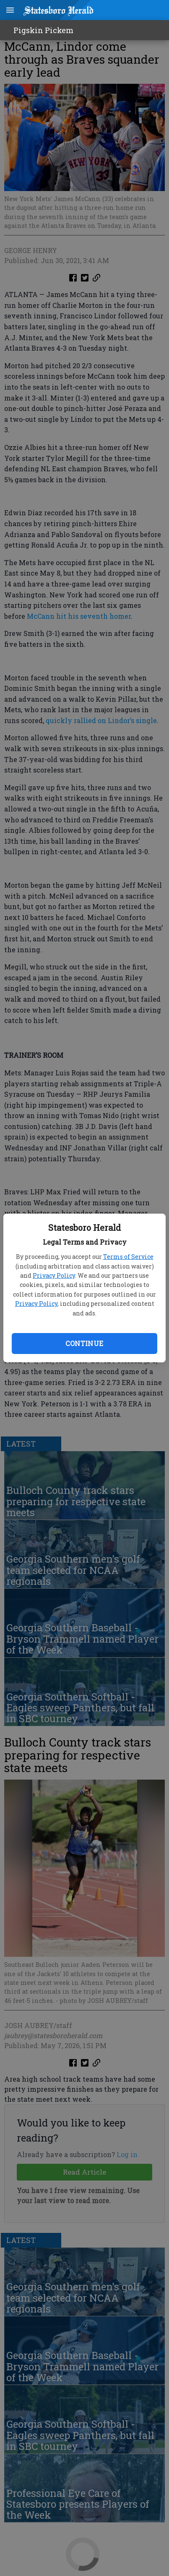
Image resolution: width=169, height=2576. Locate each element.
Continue (84, 1343)
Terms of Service (128, 1257)
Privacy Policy (54, 1275)
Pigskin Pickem (43, 30)
